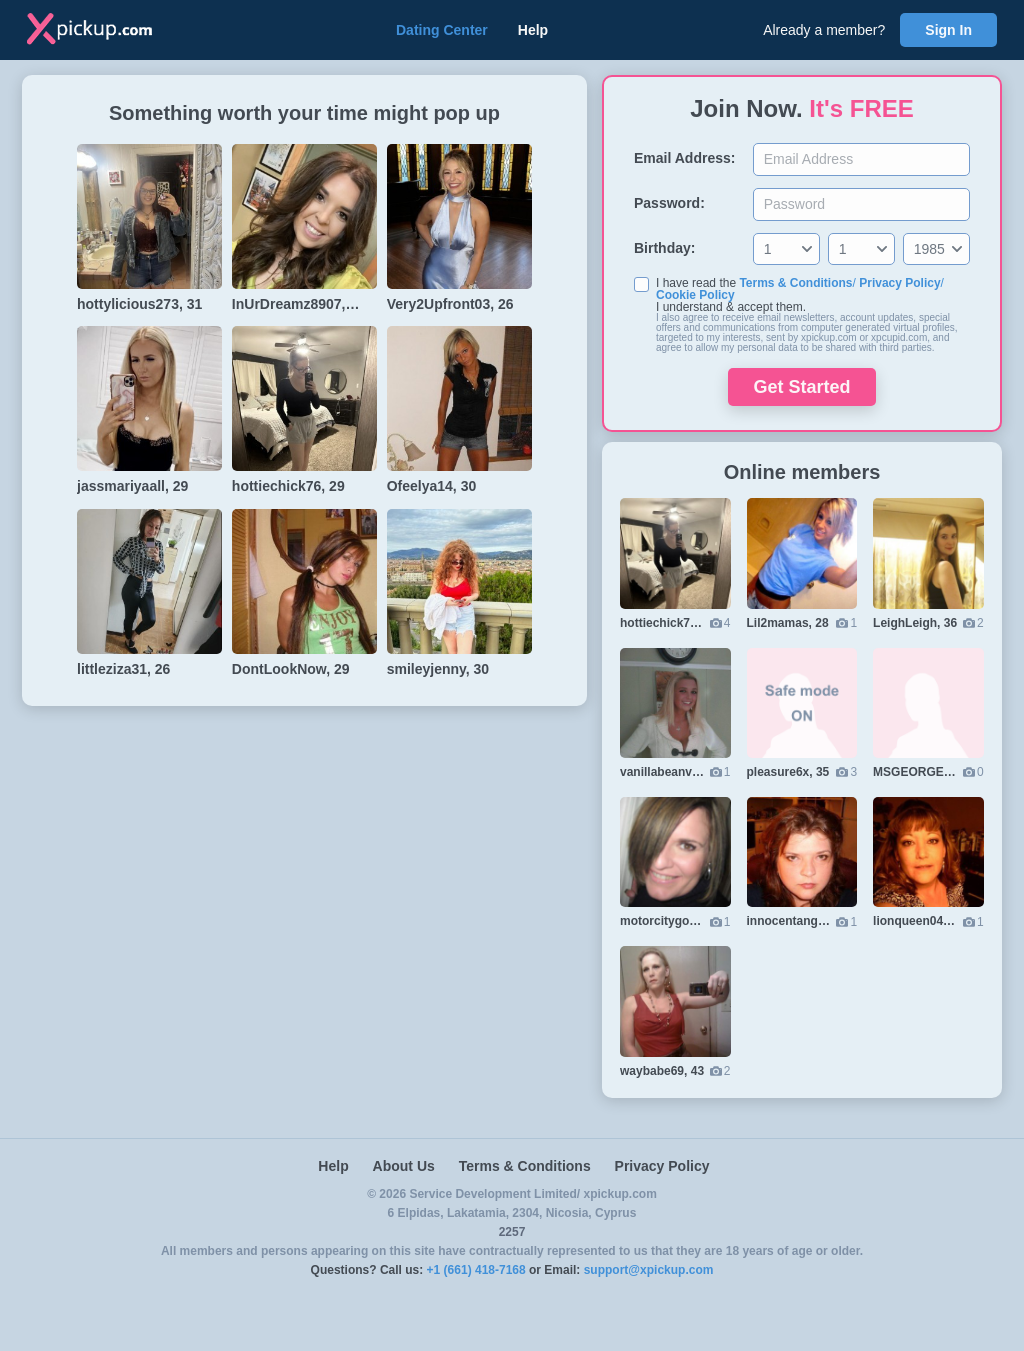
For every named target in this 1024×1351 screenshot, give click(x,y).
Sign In (948, 30)
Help (533, 30)
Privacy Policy (899, 283)
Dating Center (442, 30)
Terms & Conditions (795, 283)
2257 (512, 1232)
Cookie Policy (695, 295)
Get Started (801, 387)
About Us (404, 1166)
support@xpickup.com (649, 1270)
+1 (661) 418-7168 (476, 1270)
